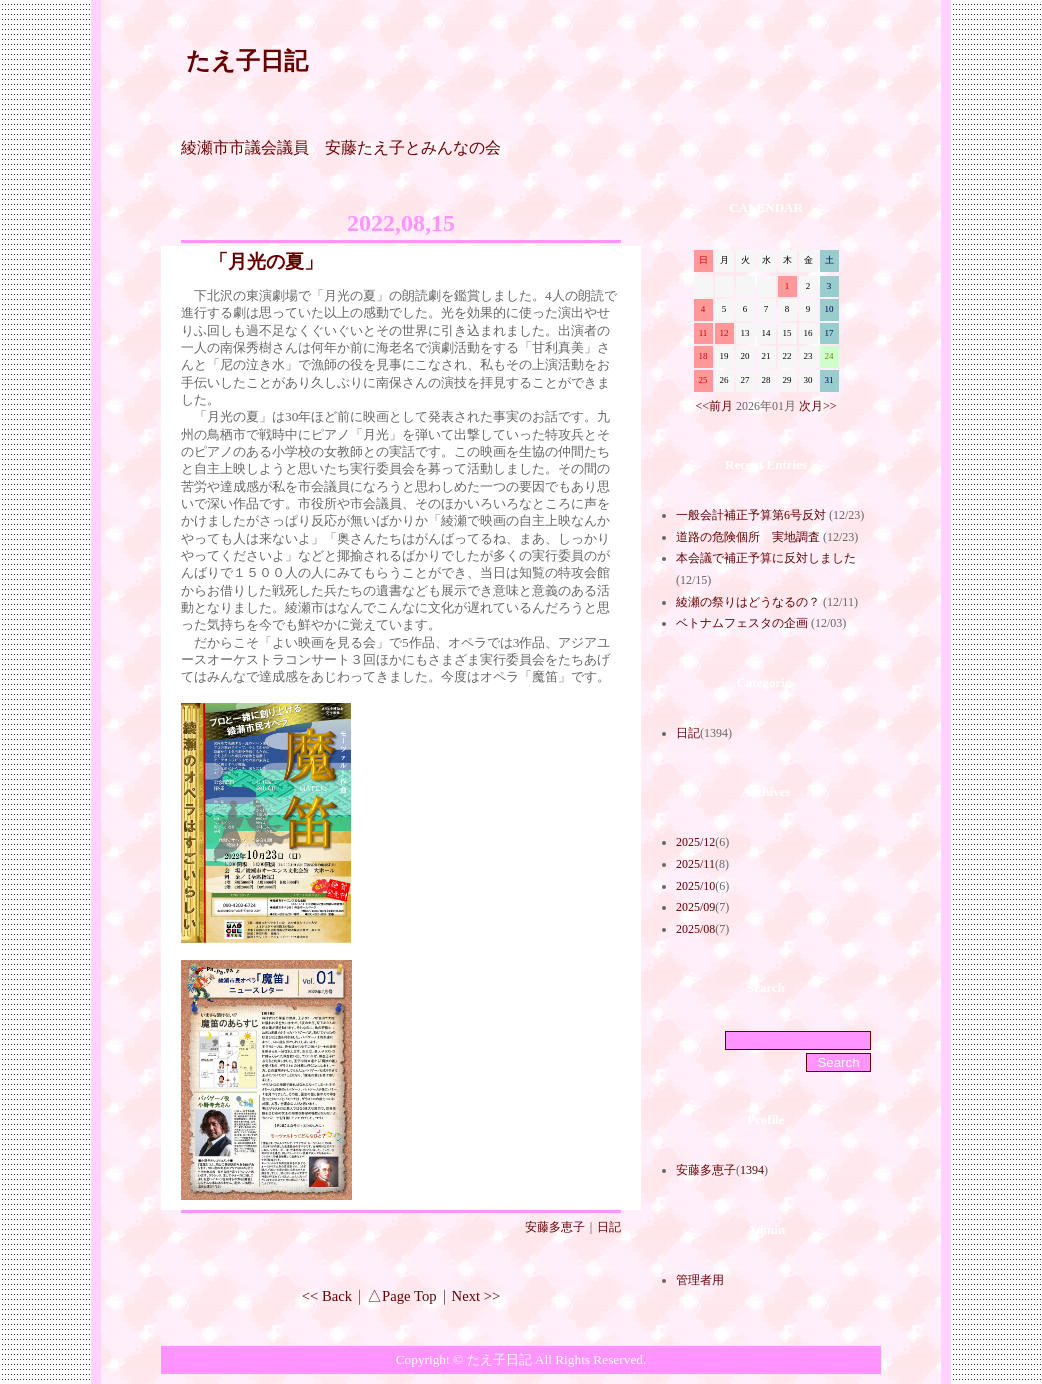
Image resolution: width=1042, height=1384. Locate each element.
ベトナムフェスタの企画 (742, 623)
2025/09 (695, 907)
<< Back (327, 1296)
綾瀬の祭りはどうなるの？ (748, 602)
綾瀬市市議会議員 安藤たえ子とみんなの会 (341, 147)
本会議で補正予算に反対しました (766, 558)
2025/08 (695, 929)
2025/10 (695, 886)
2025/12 (695, 842)
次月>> (818, 406)
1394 (752, 1170)
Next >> (476, 1296)
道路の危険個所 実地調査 (748, 537)
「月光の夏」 (266, 261)
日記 (609, 1227)
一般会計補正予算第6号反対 (751, 515)
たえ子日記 (247, 61)
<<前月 (714, 406)
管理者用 (700, 1280)
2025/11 (695, 864)
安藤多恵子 (555, 1227)
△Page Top (401, 1296)
